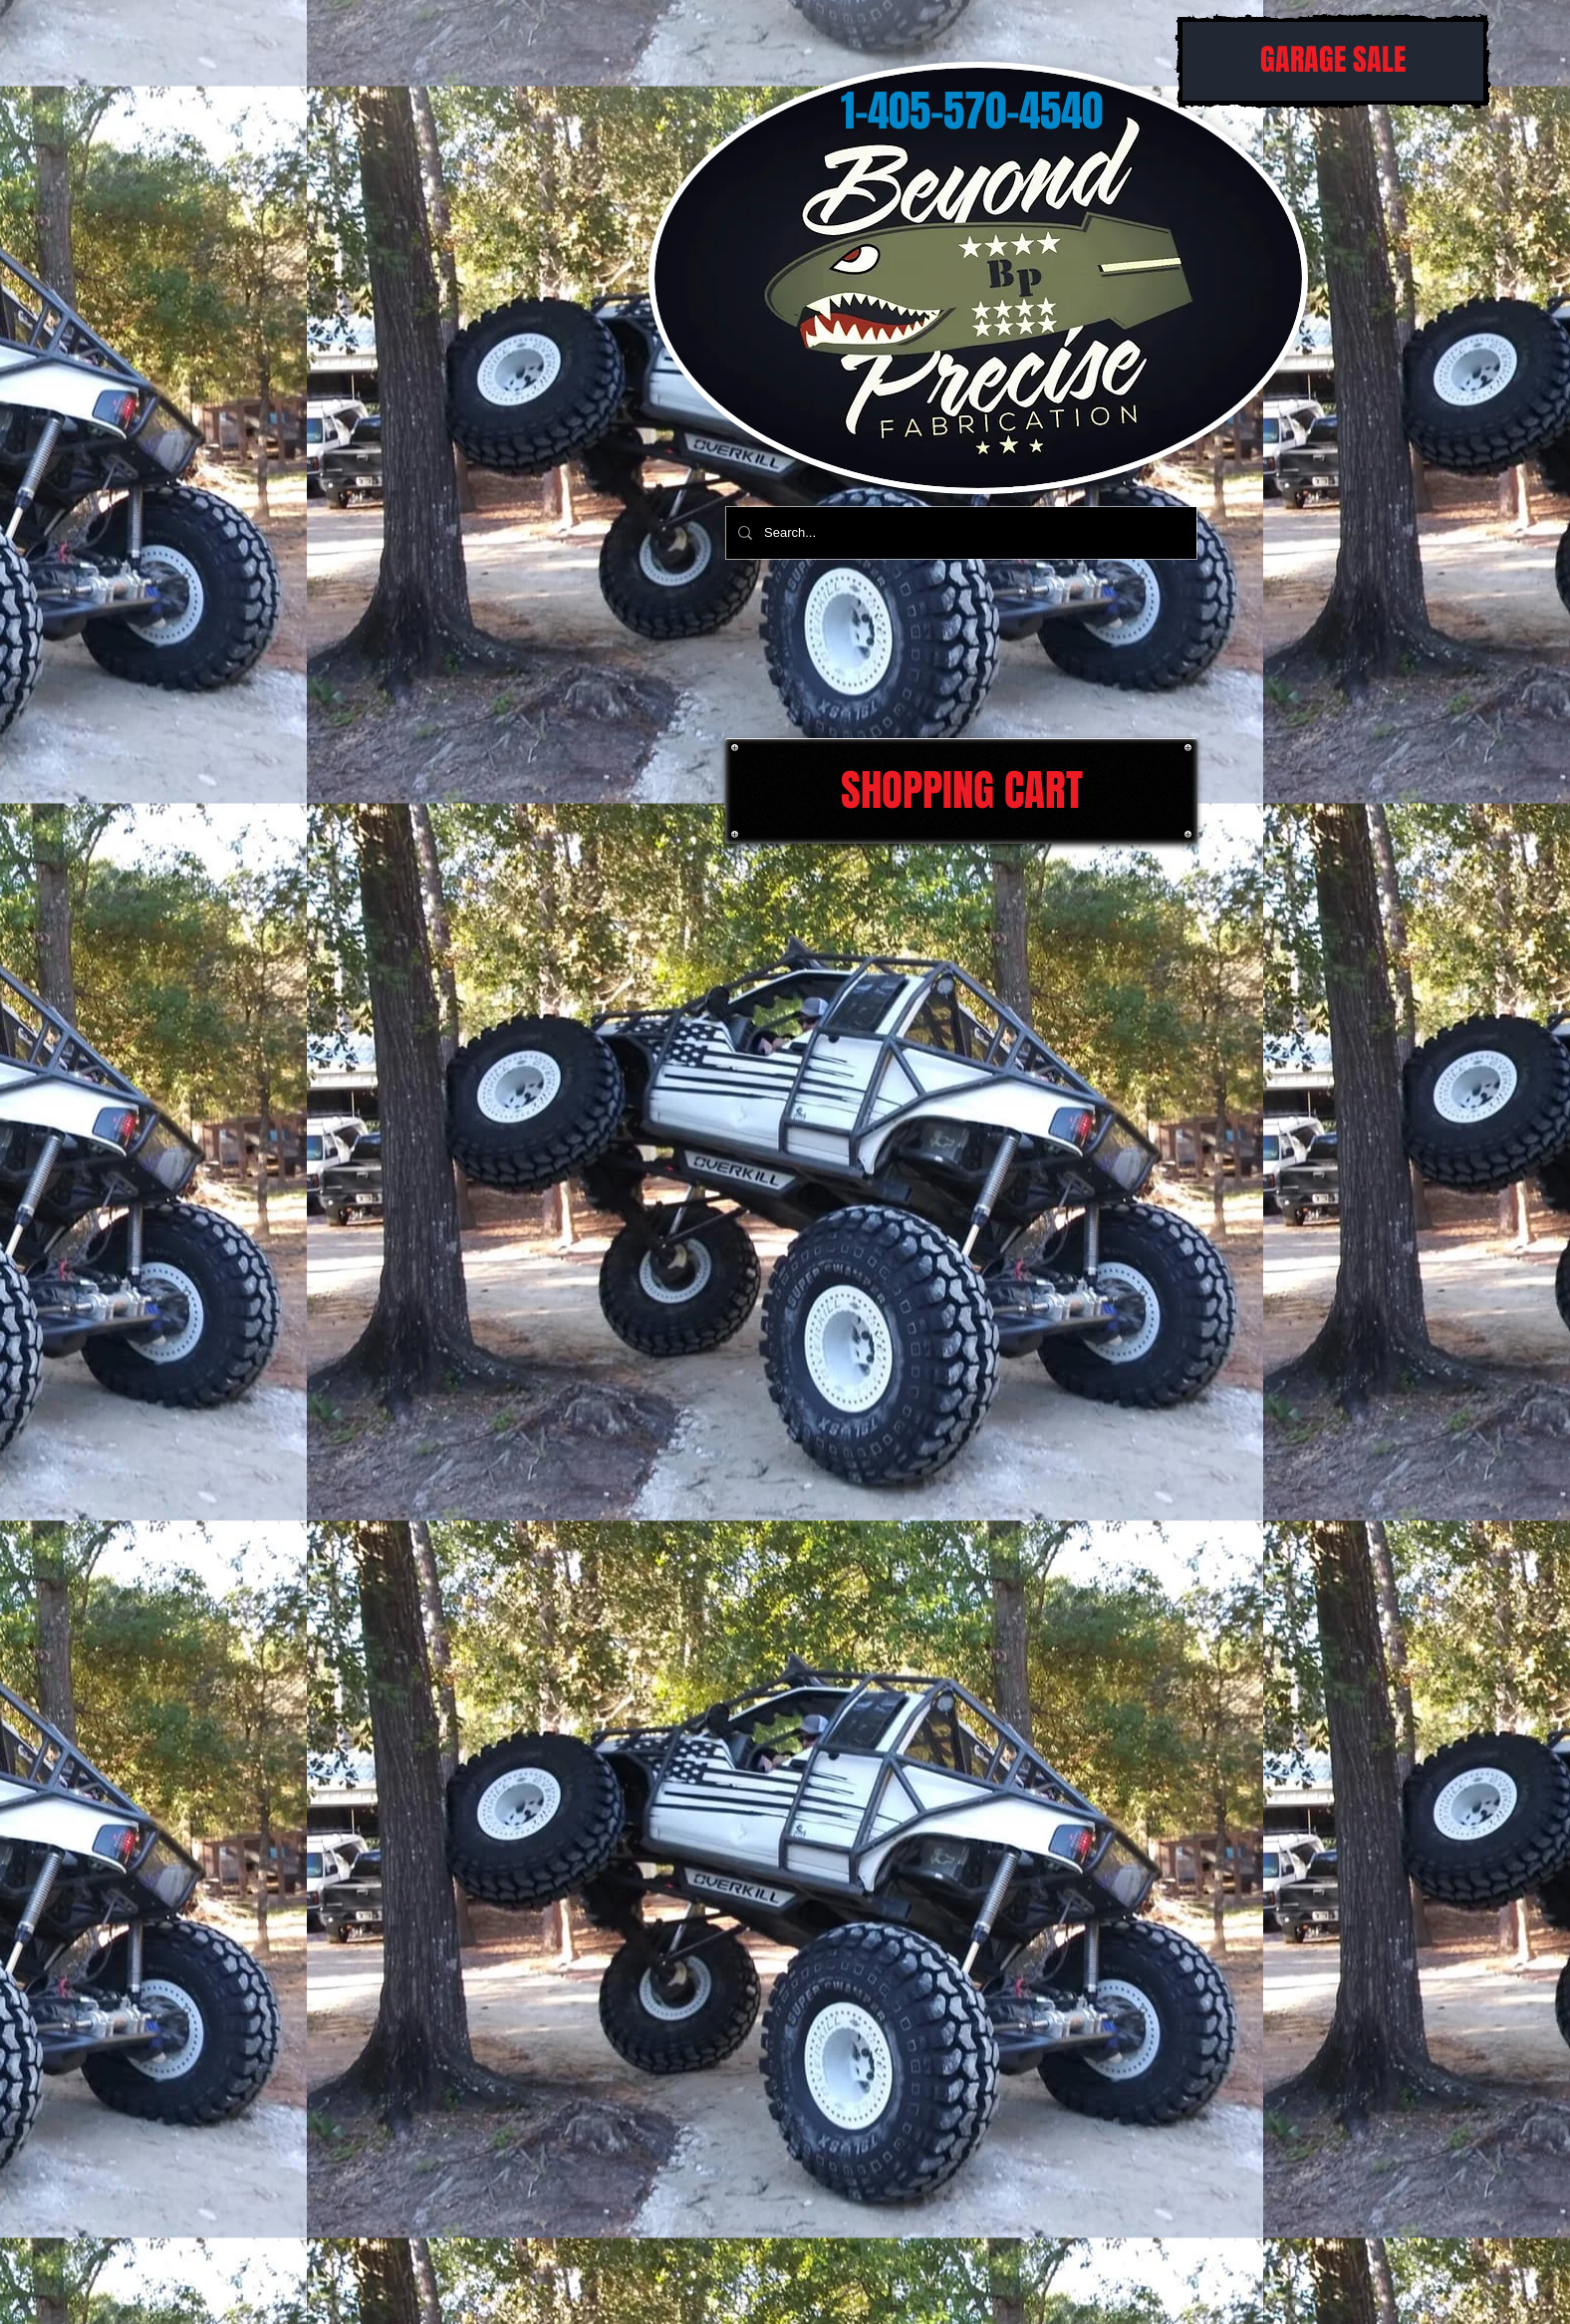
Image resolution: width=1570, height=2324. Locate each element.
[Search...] (959, 533)
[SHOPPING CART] (961, 791)
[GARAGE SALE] (1332, 61)
